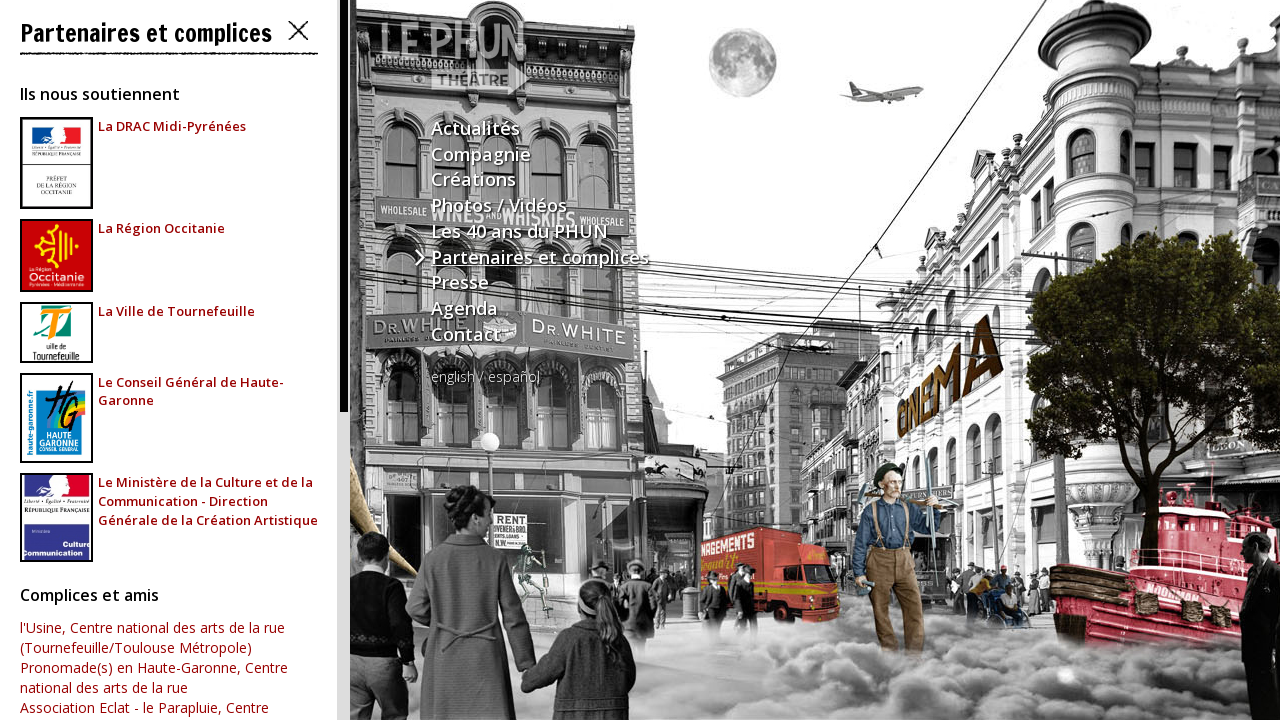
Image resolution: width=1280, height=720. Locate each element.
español (514, 376)
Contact (466, 334)
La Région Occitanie (161, 228)
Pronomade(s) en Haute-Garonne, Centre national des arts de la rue (154, 677)
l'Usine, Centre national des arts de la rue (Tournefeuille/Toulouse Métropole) (152, 637)
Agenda (464, 308)
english (453, 376)
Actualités (475, 128)
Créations (473, 179)
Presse (460, 282)
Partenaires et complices (540, 257)
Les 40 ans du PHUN (519, 231)
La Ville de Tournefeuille (176, 311)
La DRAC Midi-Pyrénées (172, 126)
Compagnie (481, 154)
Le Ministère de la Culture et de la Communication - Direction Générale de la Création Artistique (208, 500)
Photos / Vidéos (499, 205)
